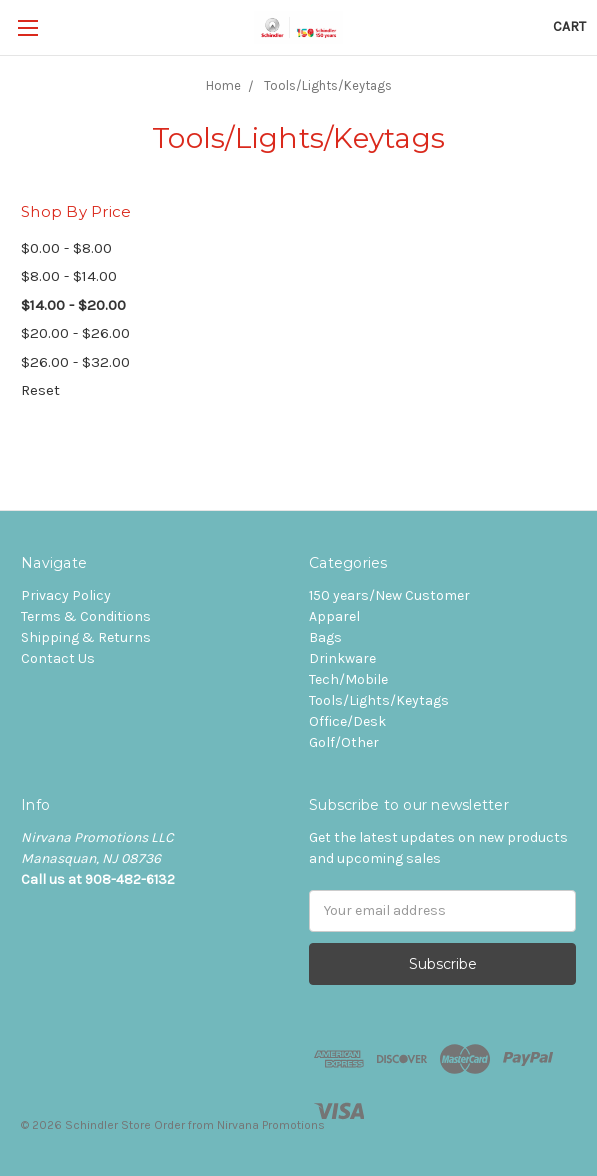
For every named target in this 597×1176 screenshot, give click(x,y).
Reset (40, 390)
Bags (325, 637)
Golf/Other (344, 742)
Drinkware (342, 658)
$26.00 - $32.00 (75, 362)
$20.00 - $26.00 (75, 333)
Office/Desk (347, 721)
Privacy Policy (66, 595)
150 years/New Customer (389, 595)
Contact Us (58, 658)
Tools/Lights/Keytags (379, 700)
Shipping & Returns (86, 637)
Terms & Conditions (86, 616)
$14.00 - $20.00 (73, 305)
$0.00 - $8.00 (66, 248)
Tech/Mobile (348, 679)
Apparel (334, 616)
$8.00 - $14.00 (69, 276)
